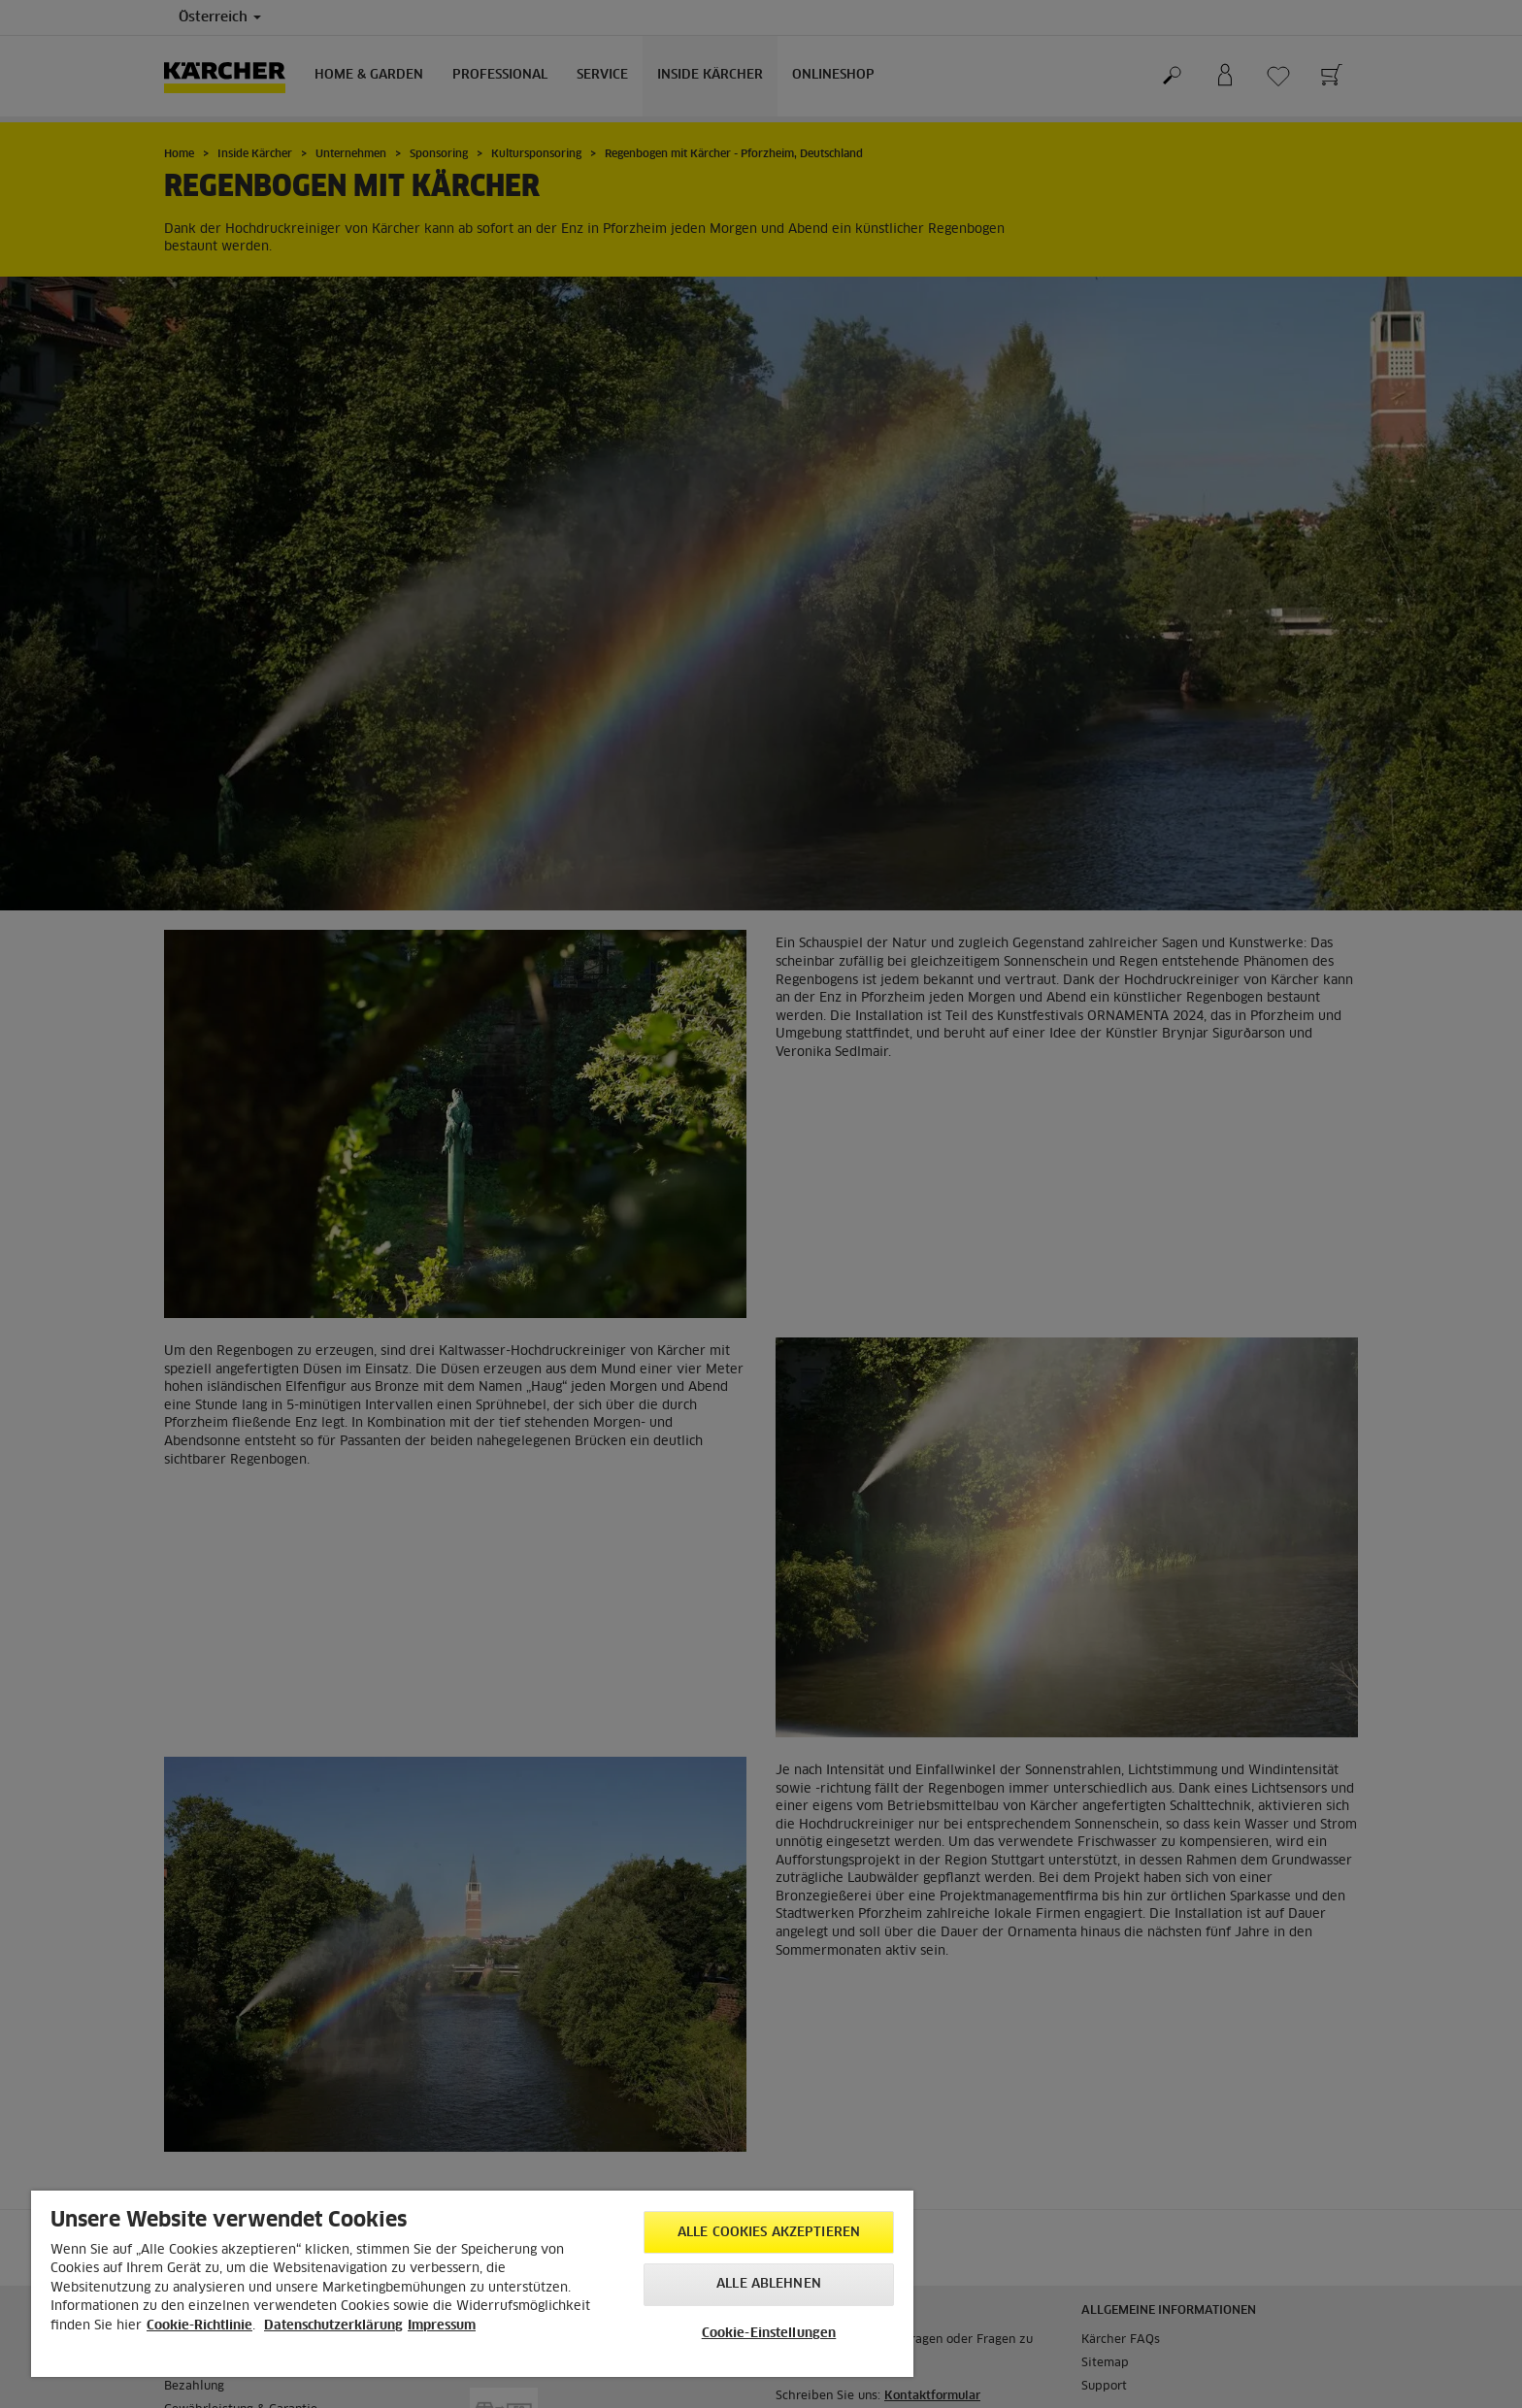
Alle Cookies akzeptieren (769, 2233)
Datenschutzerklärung (333, 2326)
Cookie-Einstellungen (769, 2333)
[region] (472, 2284)
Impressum (442, 2326)
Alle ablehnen (768, 2284)
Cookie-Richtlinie (199, 2326)
